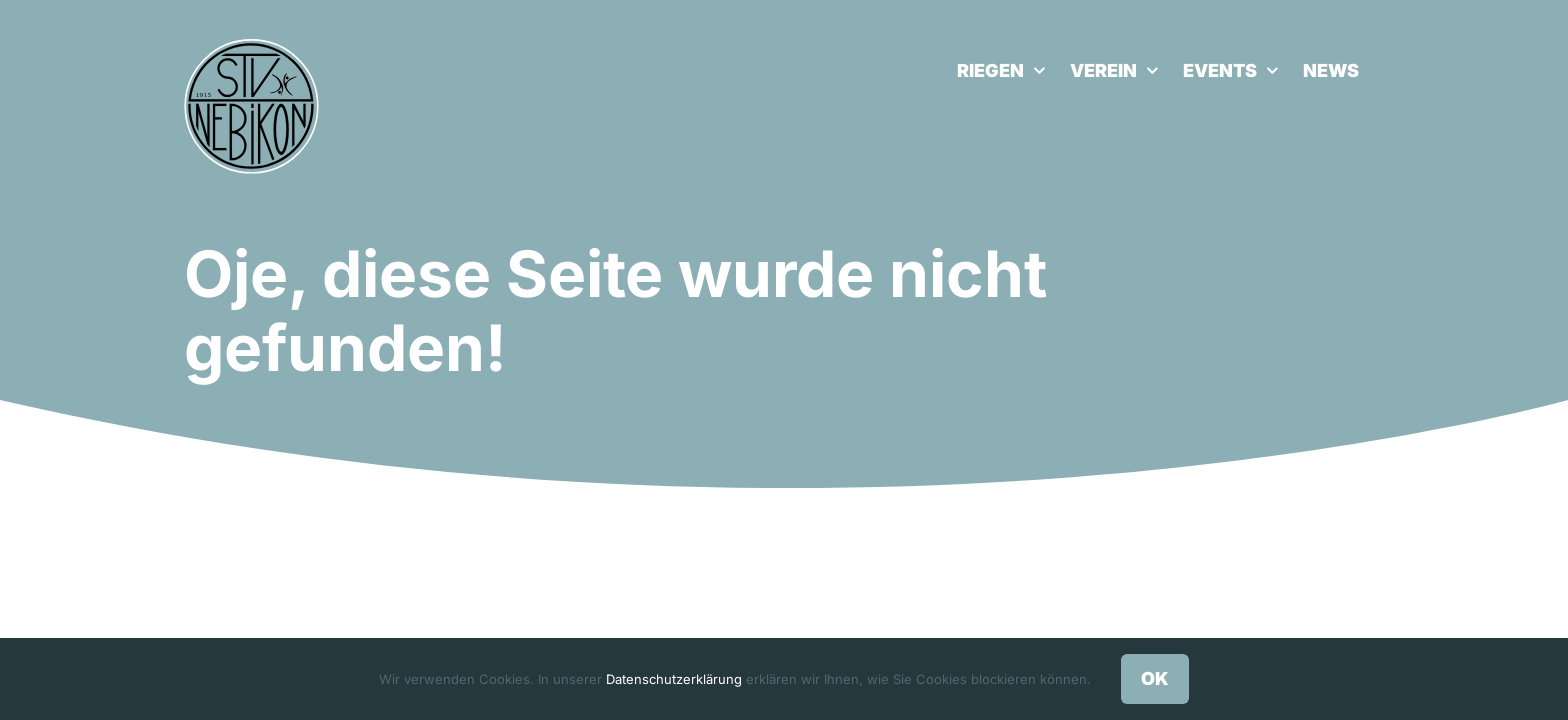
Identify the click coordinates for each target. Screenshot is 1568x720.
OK (1155, 678)
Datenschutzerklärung (674, 679)
